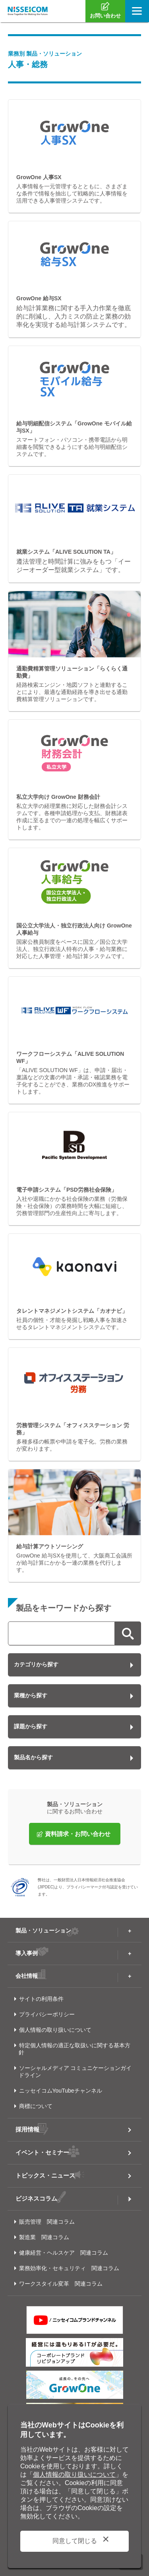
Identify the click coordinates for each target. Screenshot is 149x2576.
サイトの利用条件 (41, 1999)
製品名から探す (33, 1757)
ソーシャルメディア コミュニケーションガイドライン (75, 2071)
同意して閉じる (74, 2540)
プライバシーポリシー (47, 2014)
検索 (128, 1633)
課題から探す (30, 1726)
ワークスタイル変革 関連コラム (61, 2283)
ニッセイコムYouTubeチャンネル (60, 2090)
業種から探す (30, 1695)
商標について (35, 2106)
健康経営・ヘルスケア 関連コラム (63, 2252)
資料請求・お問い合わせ (77, 1833)
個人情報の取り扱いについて (55, 2030)
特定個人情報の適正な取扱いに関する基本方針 (74, 2049)
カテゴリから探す (36, 1664)
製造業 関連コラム (44, 2237)
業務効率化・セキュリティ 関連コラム (69, 2268)
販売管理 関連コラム (47, 2221)
